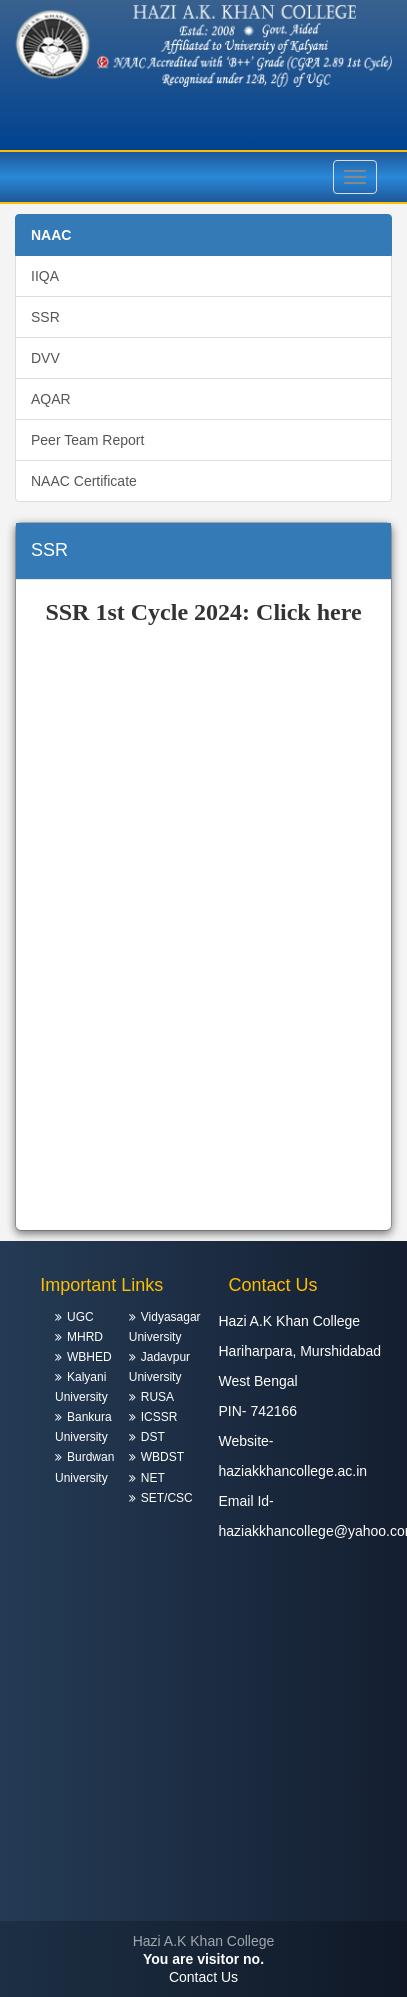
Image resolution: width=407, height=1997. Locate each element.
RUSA (157, 1397)
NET (153, 1478)
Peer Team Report (87, 440)
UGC (80, 1317)
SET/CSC (167, 1498)
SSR (45, 317)
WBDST (162, 1457)
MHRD (85, 1337)
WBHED (89, 1357)
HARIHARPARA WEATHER (203, 1846)
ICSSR (159, 1417)
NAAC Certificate (84, 481)
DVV (45, 358)
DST (153, 1437)
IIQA (45, 276)
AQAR (51, 399)
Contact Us (203, 1977)
